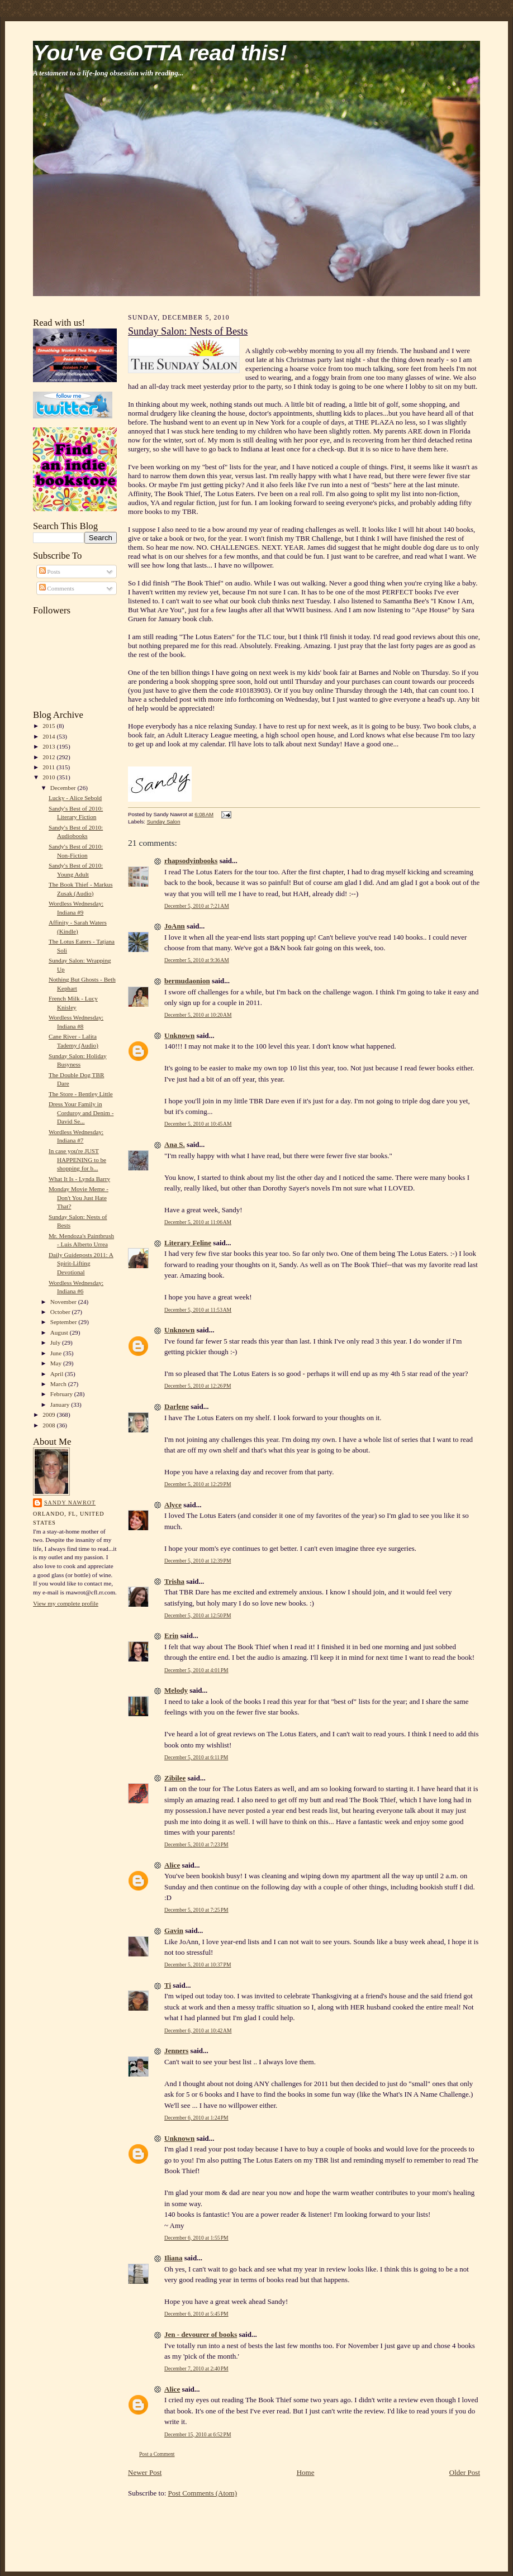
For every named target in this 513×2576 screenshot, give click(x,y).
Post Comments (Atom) (203, 2493)
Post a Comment (157, 2454)
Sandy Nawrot (70, 1502)
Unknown (179, 1035)
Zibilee (175, 1778)
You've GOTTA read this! (160, 53)
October (61, 1311)
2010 (49, 777)
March (59, 1383)
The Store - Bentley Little (81, 1094)
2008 (49, 1425)
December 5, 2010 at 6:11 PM (196, 1757)
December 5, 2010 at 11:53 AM (197, 1310)
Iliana (173, 2258)
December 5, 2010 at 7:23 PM (196, 1844)
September (64, 1321)
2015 (49, 725)
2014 (49, 736)
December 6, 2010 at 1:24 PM (196, 2118)
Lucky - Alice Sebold (75, 797)
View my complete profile (65, 1603)
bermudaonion (187, 981)
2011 (49, 767)
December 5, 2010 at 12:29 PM (197, 1484)
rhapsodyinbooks (190, 860)
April (57, 1373)
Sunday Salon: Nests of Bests (188, 331)
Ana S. (174, 1144)
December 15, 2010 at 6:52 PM (197, 2434)
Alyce (173, 1505)
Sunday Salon (163, 821)
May (56, 1363)
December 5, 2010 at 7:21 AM (196, 906)
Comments (56, 588)
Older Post (464, 2472)
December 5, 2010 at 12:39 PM (197, 1561)
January (61, 1404)
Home (306, 2472)
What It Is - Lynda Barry (79, 1178)
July (56, 1342)
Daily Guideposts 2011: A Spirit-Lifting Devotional (81, 1263)
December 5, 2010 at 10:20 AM (198, 1015)
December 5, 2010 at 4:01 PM (196, 1670)
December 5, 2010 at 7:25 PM (196, 1910)
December (64, 787)
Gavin (173, 1930)
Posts (49, 571)
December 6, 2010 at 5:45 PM (196, 2314)
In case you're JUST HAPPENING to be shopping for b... (77, 1159)
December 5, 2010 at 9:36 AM (196, 960)
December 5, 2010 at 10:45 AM (198, 1124)
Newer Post (145, 2472)
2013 (49, 746)
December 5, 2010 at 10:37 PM (197, 1964)
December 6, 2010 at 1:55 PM (196, 2238)
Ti (167, 1985)
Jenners (176, 2050)
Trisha (174, 1581)
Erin (171, 1635)
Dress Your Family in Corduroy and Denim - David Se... (81, 1113)
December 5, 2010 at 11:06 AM (197, 1222)
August (60, 1332)
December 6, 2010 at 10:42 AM (198, 2030)
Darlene (176, 1406)
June (56, 1353)
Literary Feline (187, 1243)
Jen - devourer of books (200, 2334)
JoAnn (174, 926)
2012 (49, 757)
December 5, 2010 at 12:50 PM (197, 1615)
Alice (172, 1865)
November (64, 1301)
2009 (49, 1414)
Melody (176, 1690)
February (62, 1394)
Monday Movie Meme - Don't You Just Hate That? (78, 1197)
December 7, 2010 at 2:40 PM (196, 2368)
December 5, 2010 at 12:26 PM (197, 1386)
